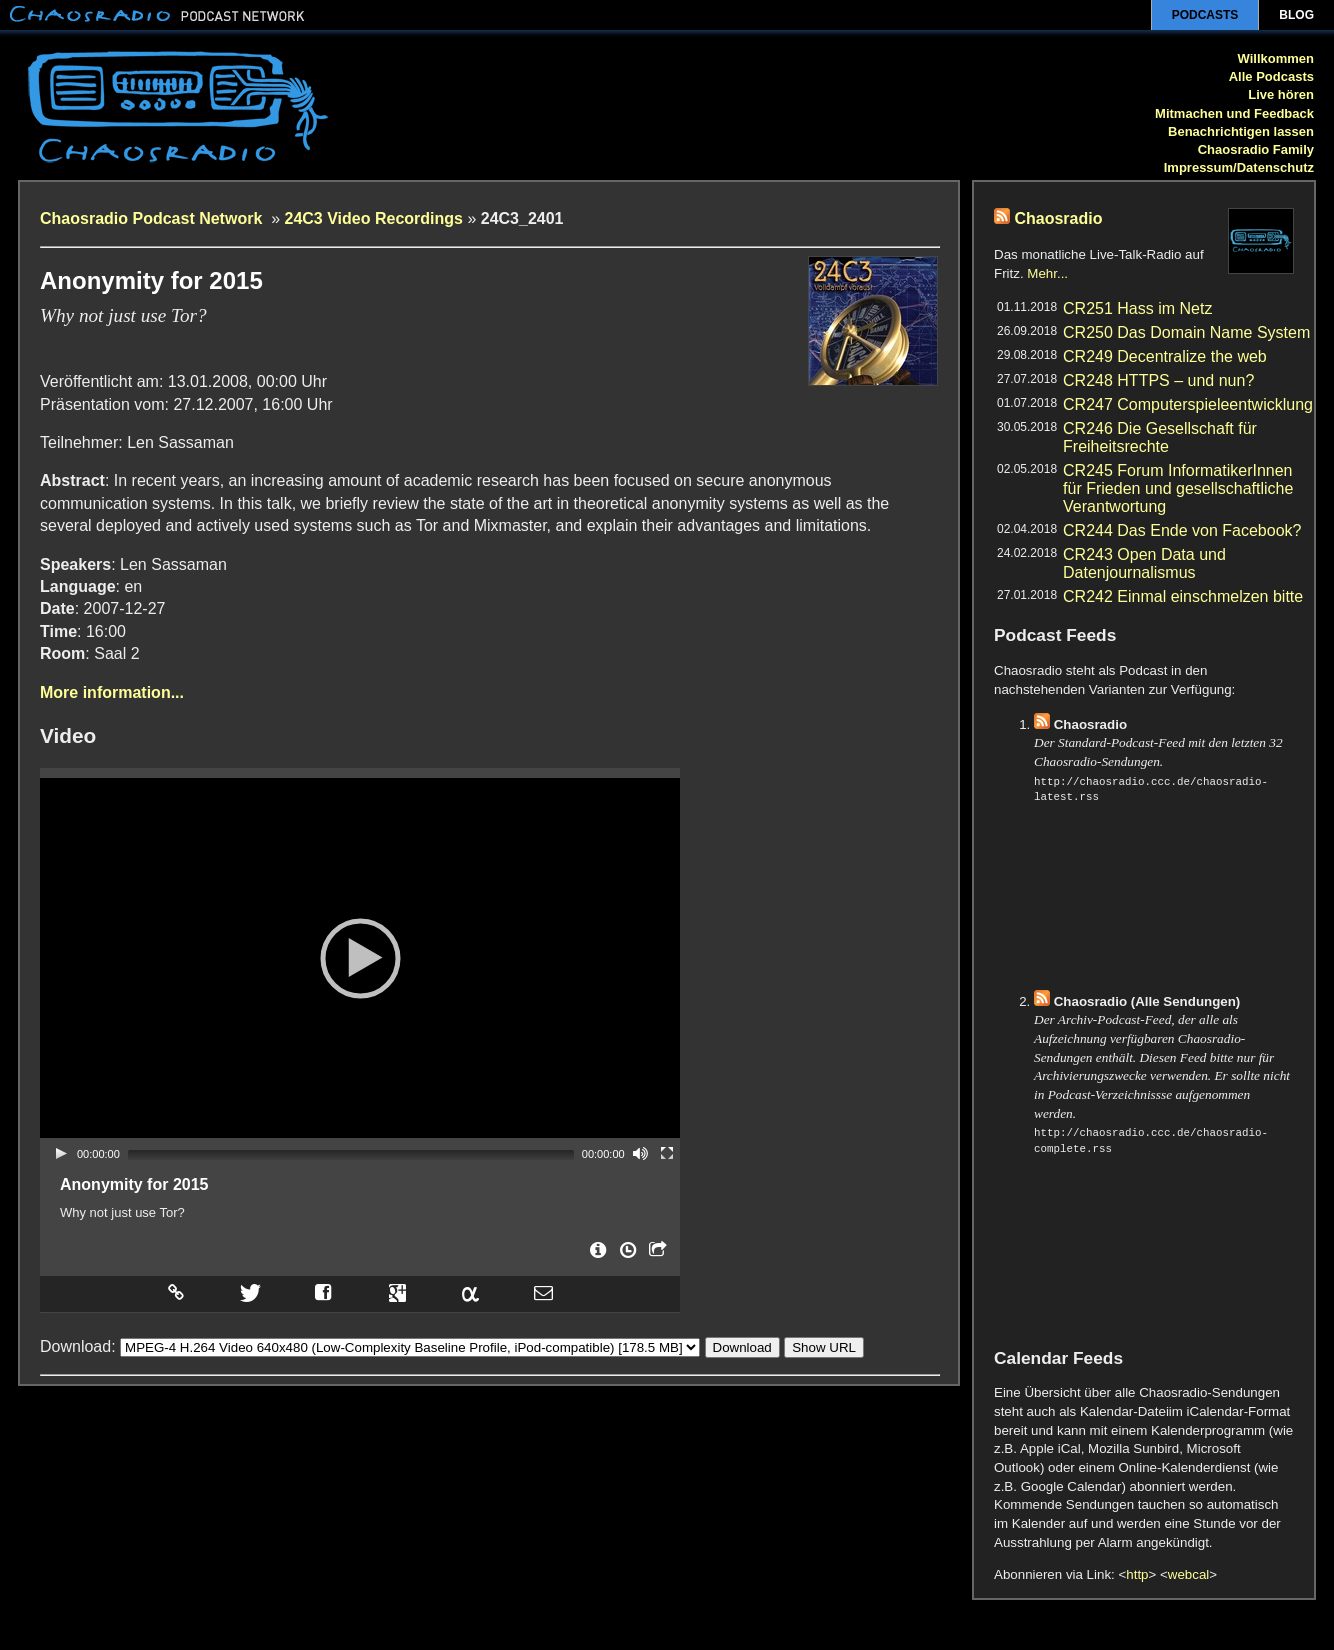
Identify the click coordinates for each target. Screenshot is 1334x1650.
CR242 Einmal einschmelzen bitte (1183, 596)
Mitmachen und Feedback (1234, 113)
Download (742, 1343)
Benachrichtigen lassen (1241, 131)
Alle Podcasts (1271, 76)
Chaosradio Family (1256, 149)
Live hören (1281, 94)
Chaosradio (1058, 218)
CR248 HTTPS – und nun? (1158, 380)
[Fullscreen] (667, 1153)
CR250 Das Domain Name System (1186, 332)
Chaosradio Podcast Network (153, 218)
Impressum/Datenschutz (1239, 167)
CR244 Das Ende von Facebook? (1182, 530)
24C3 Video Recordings (374, 218)
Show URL (824, 1343)
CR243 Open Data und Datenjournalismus (1144, 563)
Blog (1296, 15)
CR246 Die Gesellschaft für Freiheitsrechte (1160, 437)
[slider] (351, 1155)
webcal (1189, 1574)
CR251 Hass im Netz (1137, 308)
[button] (360, 958)
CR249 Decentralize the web (1165, 356)
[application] (360, 958)
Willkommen (1276, 58)
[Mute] (641, 1153)
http (1137, 1574)
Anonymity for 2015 (134, 1184)
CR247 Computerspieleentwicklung (1188, 404)
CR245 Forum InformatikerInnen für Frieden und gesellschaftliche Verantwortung (1178, 488)
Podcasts (1205, 15)
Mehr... (1047, 273)
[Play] (61, 1153)
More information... (112, 692)
